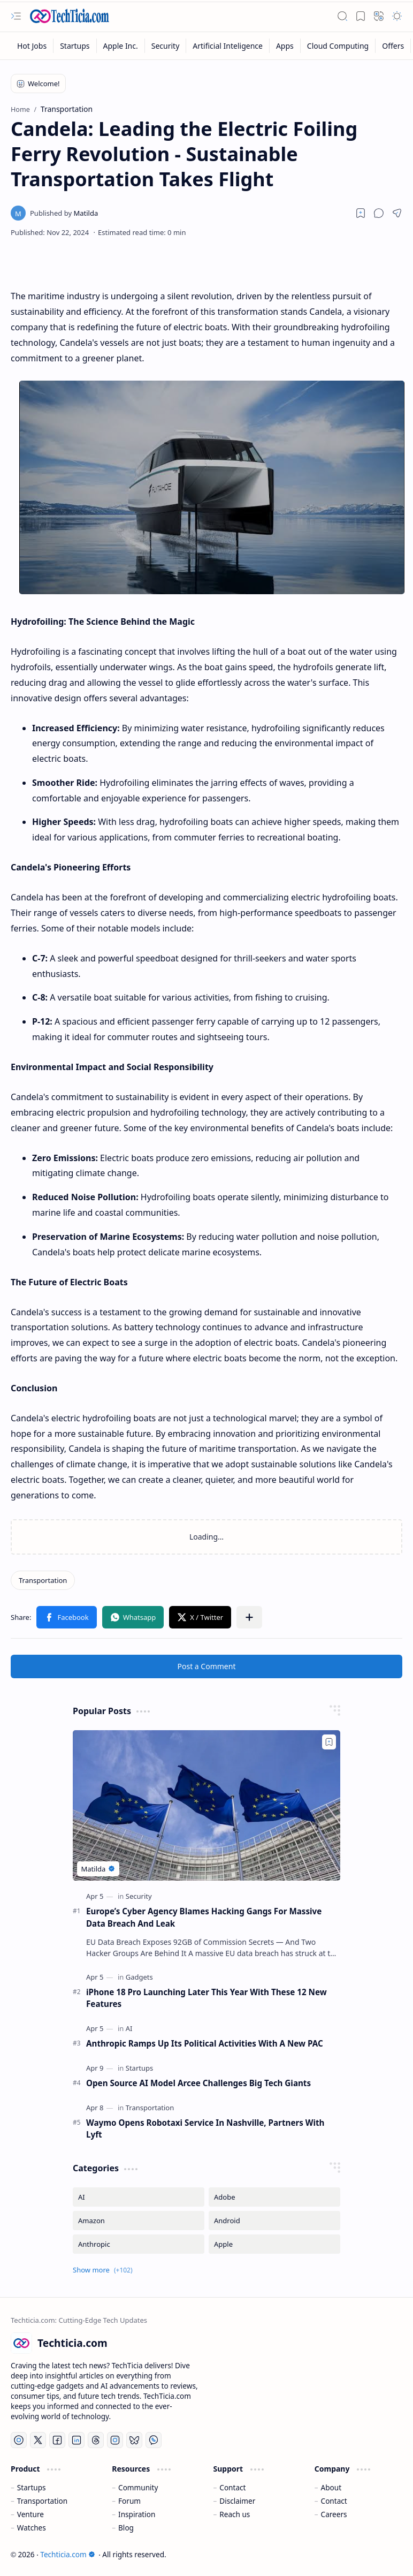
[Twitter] (38, 2440)
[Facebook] (57, 2440)
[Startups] (74, 46)
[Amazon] (138, 2220)
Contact (232, 2487)
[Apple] (274, 2244)
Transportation (42, 2501)
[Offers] (393, 46)
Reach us (234, 2514)
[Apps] (285, 46)
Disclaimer (237, 2501)
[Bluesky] (134, 2440)
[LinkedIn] (76, 2440)
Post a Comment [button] (207, 1666)
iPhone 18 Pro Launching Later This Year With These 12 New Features (206, 1998)
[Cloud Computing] (338, 46)
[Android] (274, 2220)
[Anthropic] (138, 2244)
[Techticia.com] (69, 16)
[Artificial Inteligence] (228, 46)
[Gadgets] (139, 1977)
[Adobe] (274, 2197)
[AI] (129, 2028)
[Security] (166, 46)
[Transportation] (43, 1580)
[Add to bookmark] (329, 1741)
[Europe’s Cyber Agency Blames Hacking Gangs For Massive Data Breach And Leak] (206, 1805)
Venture (30, 2514)
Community (138, 2487)
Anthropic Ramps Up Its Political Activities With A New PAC (204, 2043)
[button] (16, 16)
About (331, 2487)
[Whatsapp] (154, 2440)
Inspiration (136, 2514)
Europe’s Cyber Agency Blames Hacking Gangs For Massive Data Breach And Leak (204, 1917)
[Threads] (96, 2440)
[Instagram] (115, 2440)
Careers (334, 2514)
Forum (129, 2501)
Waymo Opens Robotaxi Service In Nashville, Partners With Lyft (205, 2128)
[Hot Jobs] (32, 46)
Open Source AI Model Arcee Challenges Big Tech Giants (198, 2083)
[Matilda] (64, 213)
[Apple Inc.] (121, 46)
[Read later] (361, 213)
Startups (31, 2487)
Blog (126, 2527)
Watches (31, 2527)
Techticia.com (67, 2554)
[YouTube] (19, 2440)
